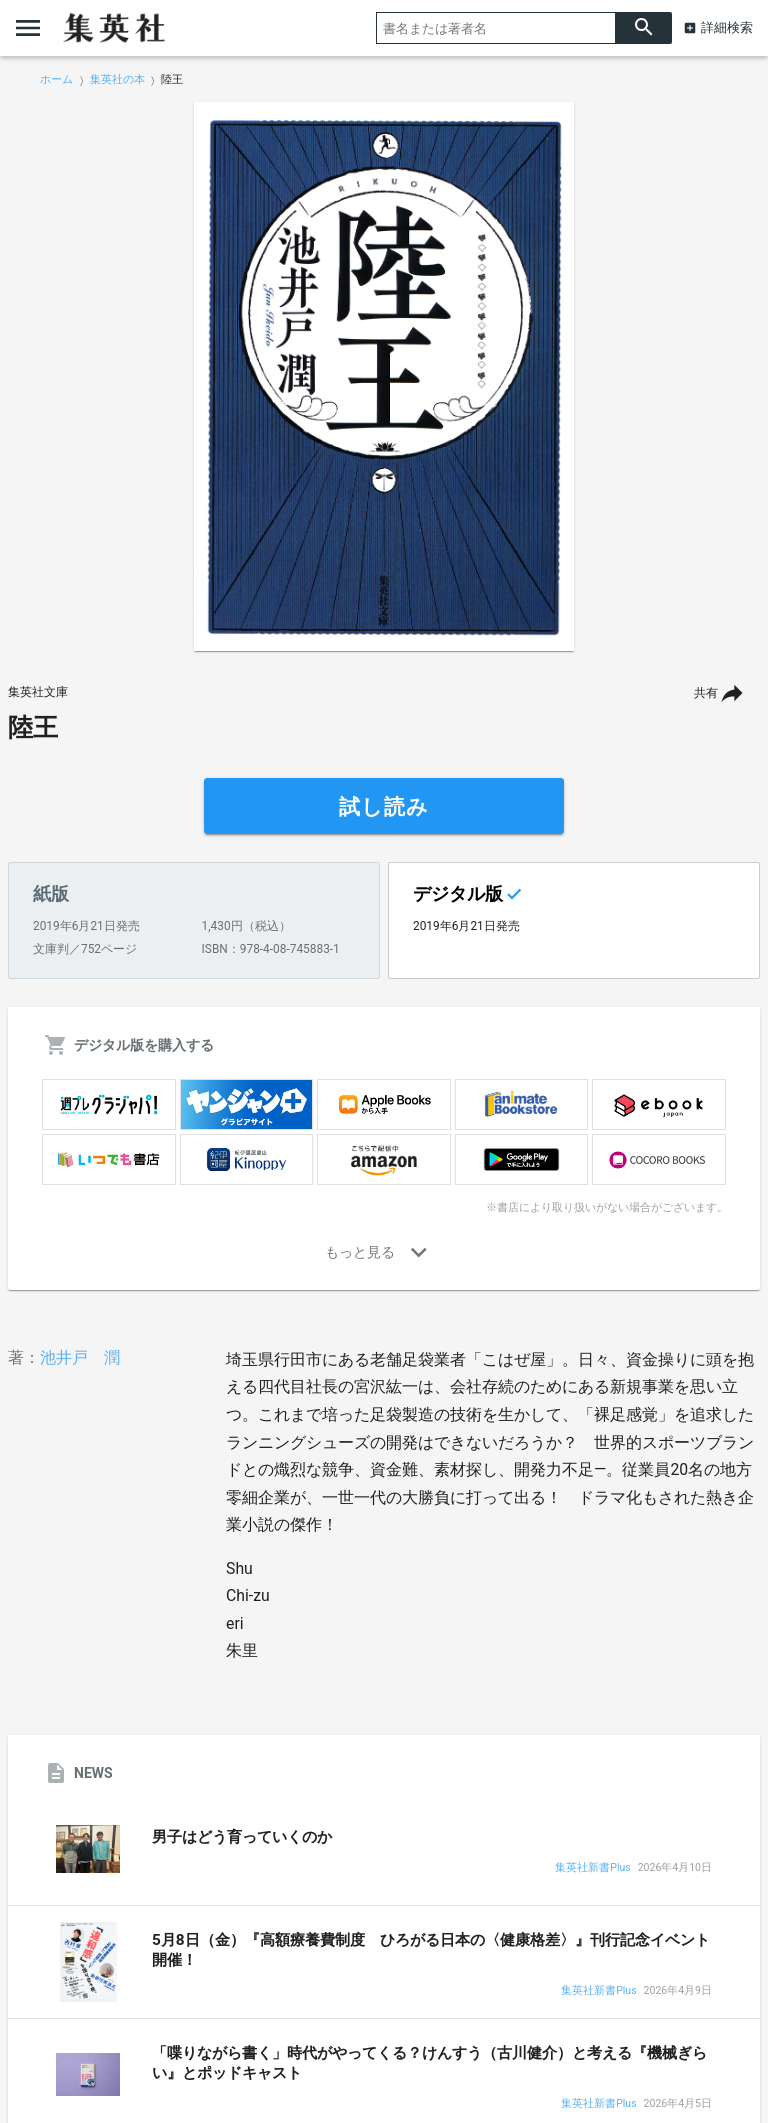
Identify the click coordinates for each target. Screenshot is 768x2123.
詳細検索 (727, 27)
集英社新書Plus (592, 1868)
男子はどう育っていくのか (242, 1837)
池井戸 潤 (80, 1357)
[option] (384, 377)
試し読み (384, 807)
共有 (706, 693)
